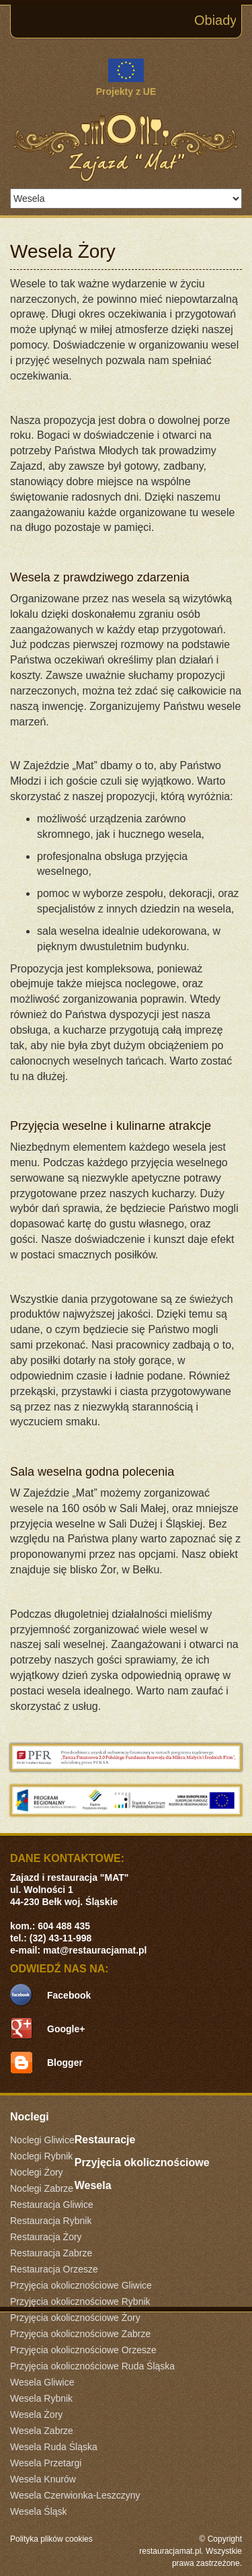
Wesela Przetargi (45, 2463)
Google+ (66, 2029)
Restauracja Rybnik (50, 2220)
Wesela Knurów (43, 2479)
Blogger (65, 2062)
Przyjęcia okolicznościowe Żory (75, 2317)
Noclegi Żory (36, 2172)
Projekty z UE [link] (126, 78)
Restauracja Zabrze (51, 2253)
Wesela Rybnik (41, 2398)
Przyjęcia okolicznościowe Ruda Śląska (92, 2366)
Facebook (69, 1995)
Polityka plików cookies (51, 2539)
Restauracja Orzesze (54, 2269)
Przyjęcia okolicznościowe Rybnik (80, 2301)
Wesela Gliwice (42, 2382)
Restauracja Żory (46, 2236)
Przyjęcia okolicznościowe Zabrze (80, 2333)
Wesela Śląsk (38, 2511)
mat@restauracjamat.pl (95, 1950)
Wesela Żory (36, 2414)
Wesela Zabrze (41, 2430)
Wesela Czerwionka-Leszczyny (75, 2495)
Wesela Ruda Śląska (53, 2446)
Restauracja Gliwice (51, 2204)
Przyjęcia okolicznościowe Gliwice (81, 2285)
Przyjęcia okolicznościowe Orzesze (83, 2350)
